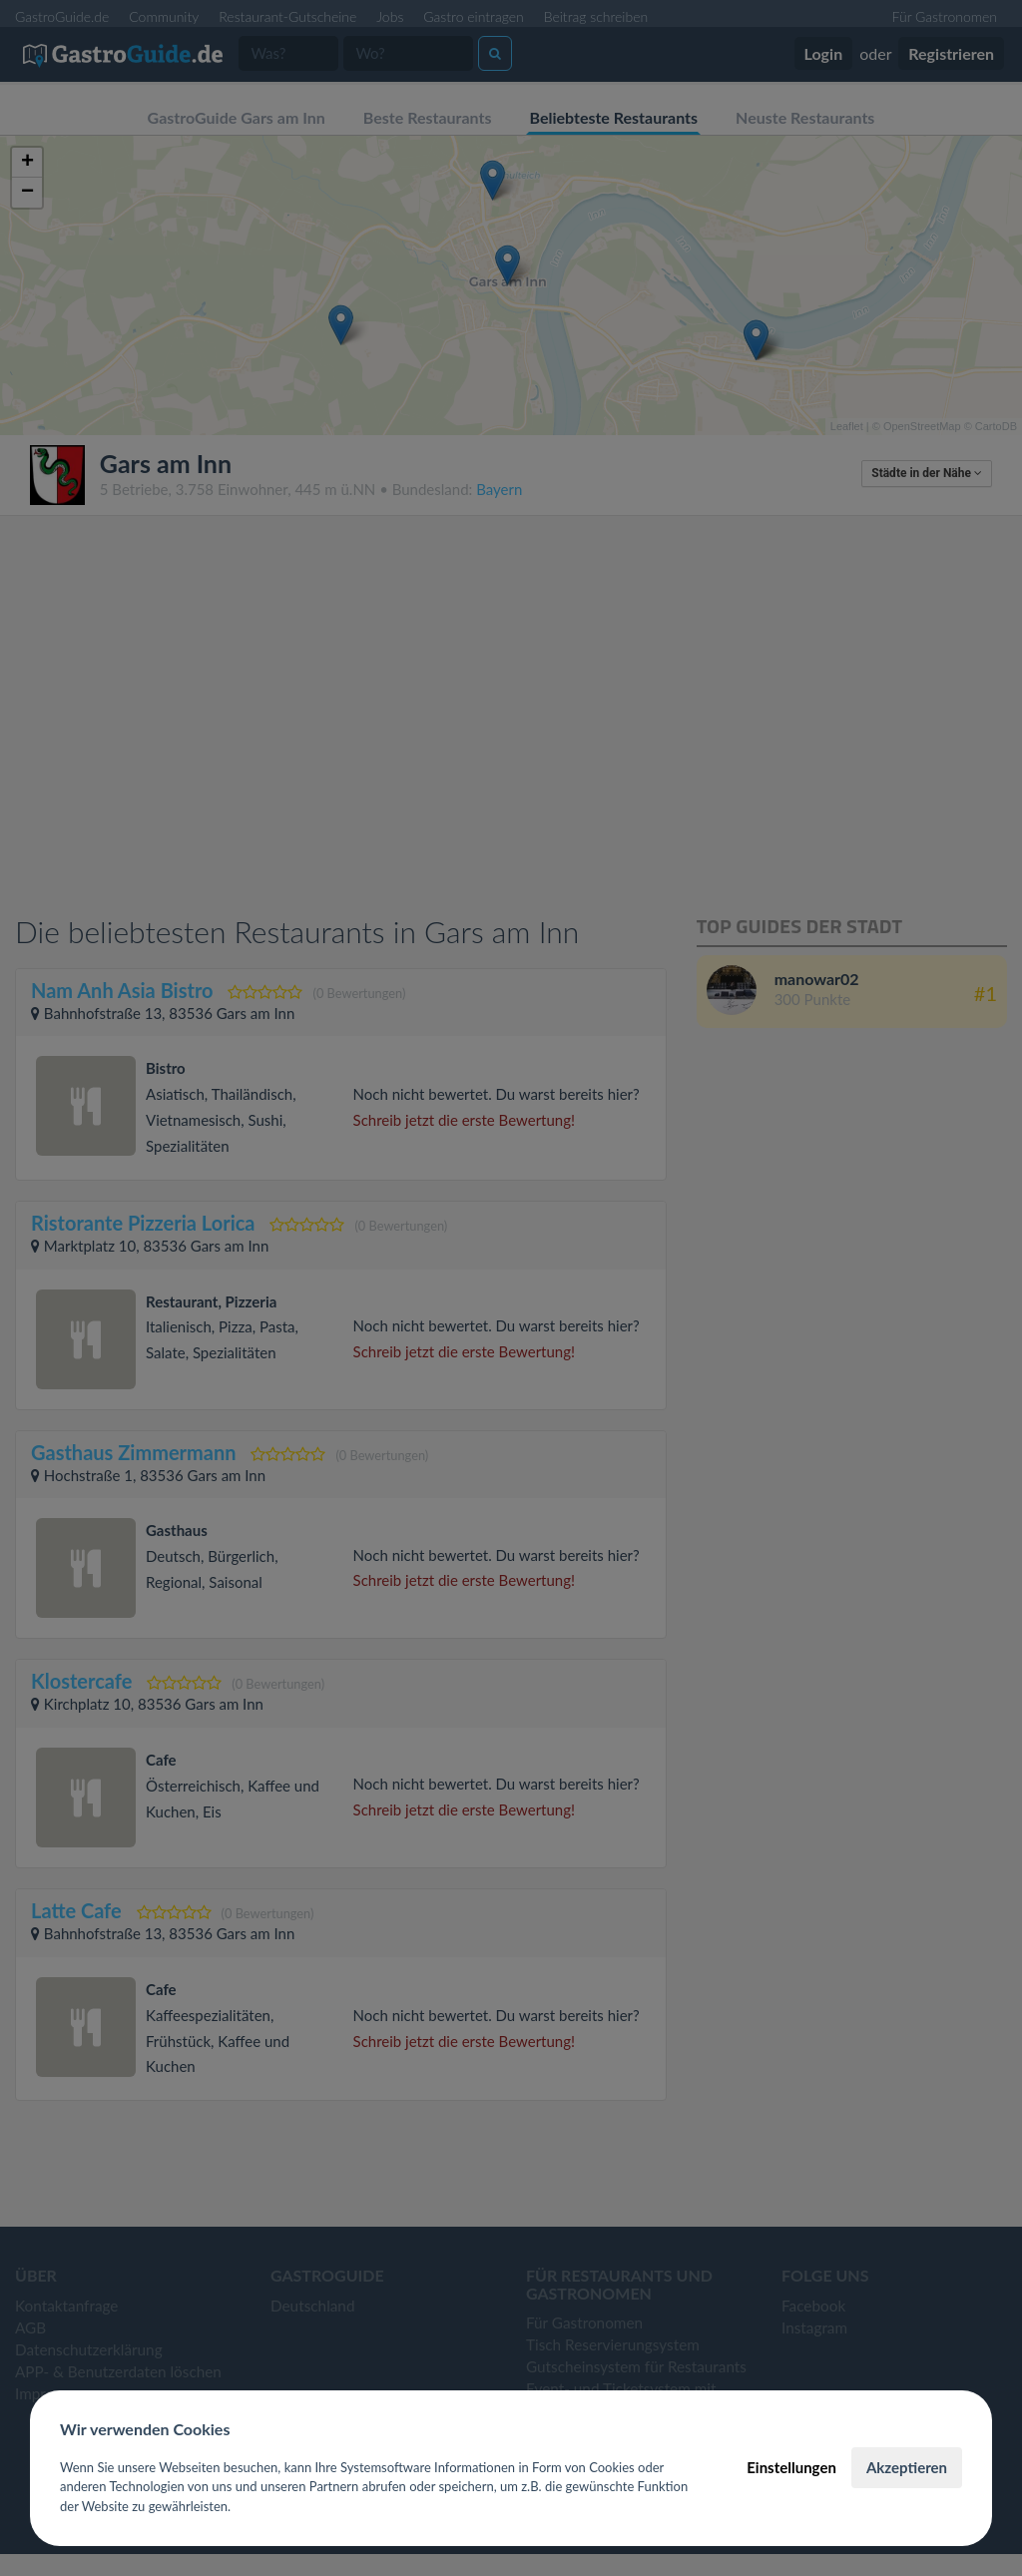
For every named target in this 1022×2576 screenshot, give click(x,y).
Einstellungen (791, 2467)
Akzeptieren (906, 2467)
